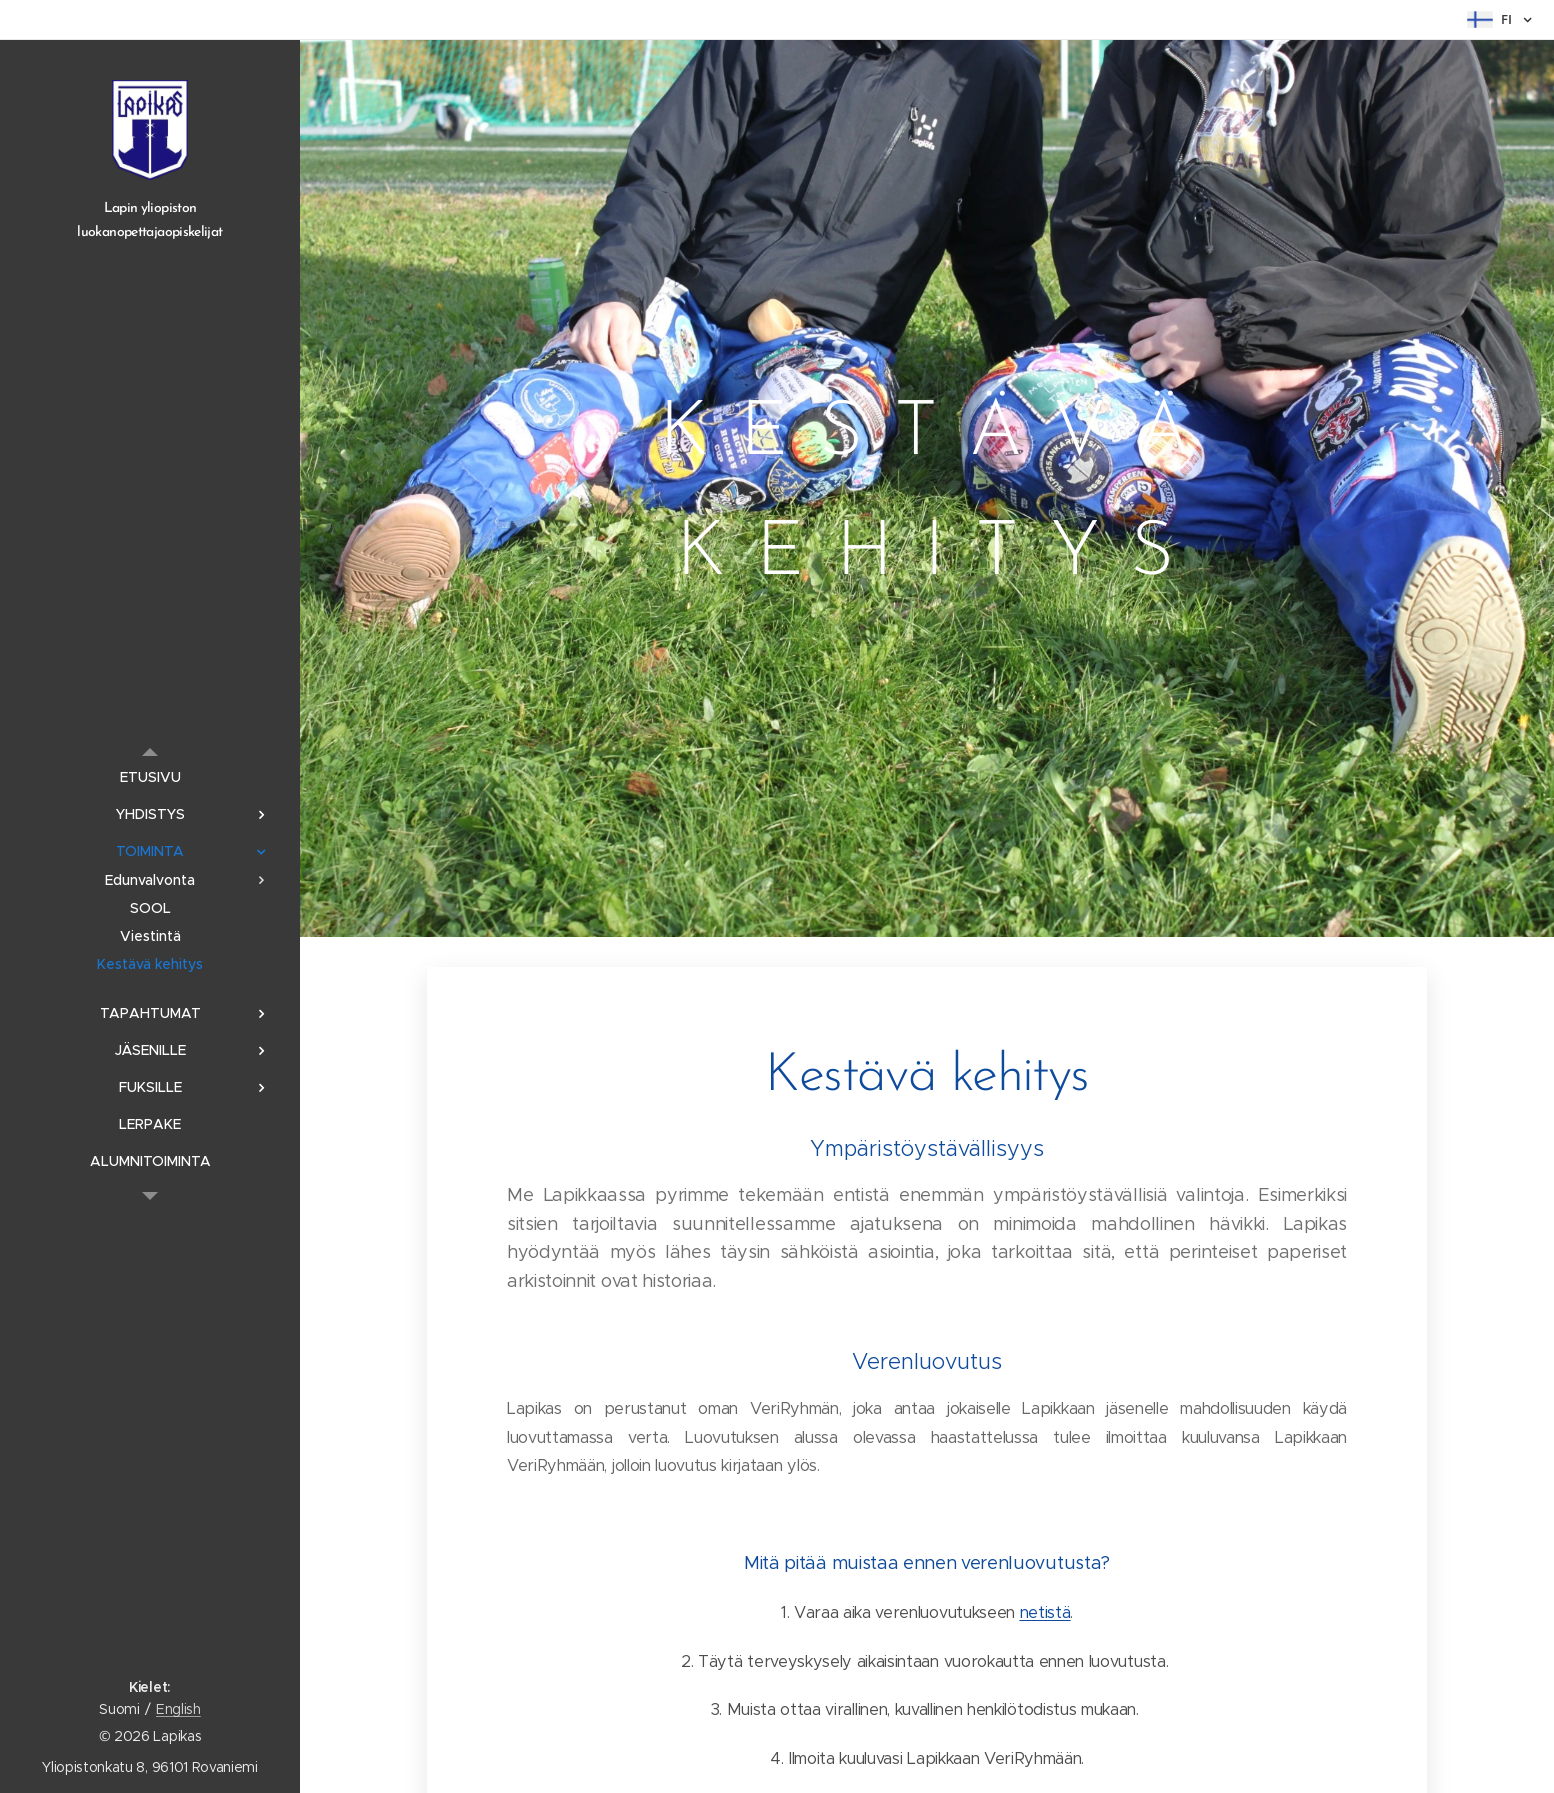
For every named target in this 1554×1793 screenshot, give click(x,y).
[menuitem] (150, 777)
